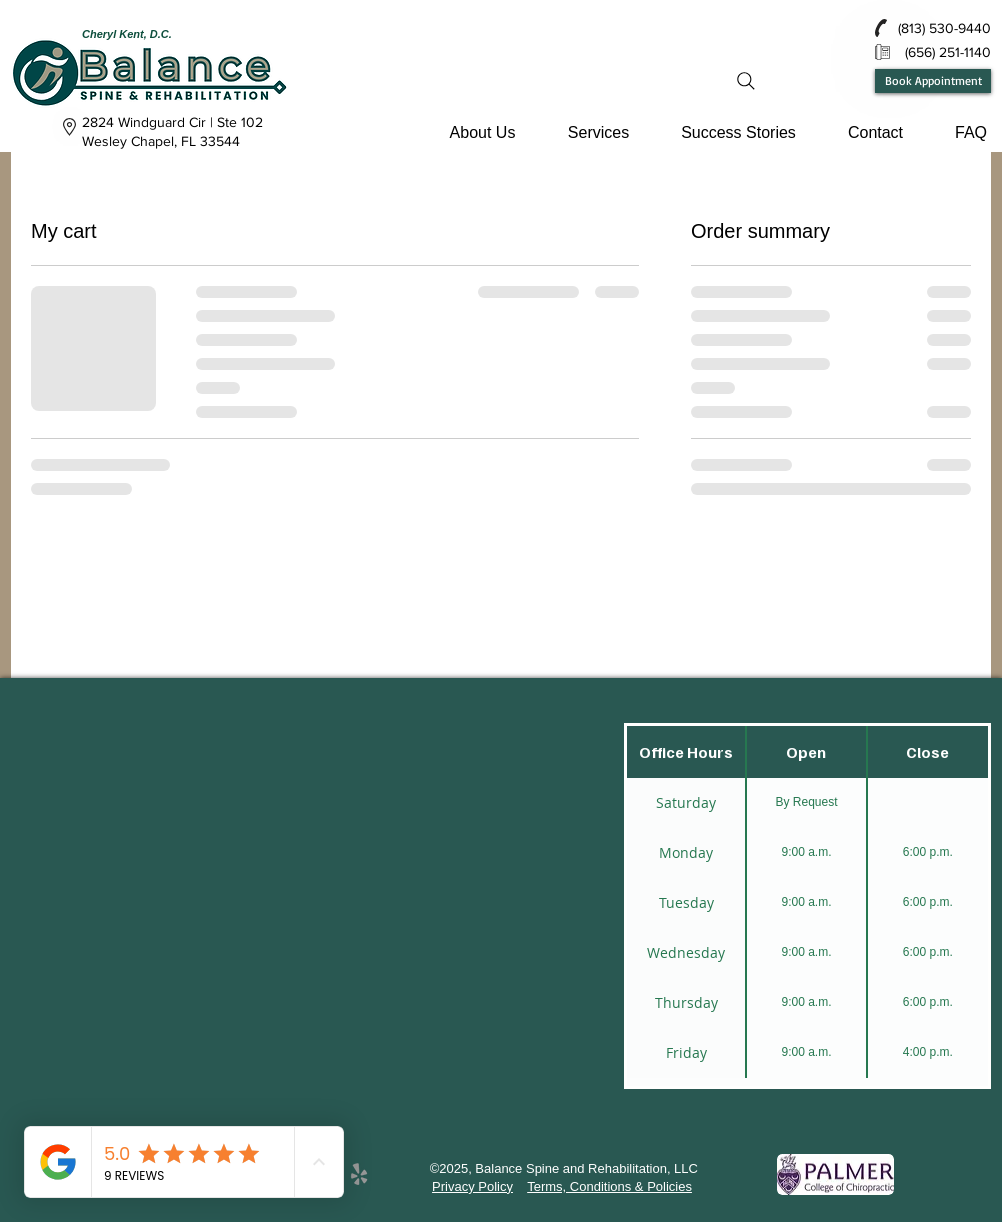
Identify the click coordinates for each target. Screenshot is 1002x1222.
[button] (482, 132)
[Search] (746, 81)
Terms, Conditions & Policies (609, 1186)
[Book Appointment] (933, 81)
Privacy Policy (472, 1186)
